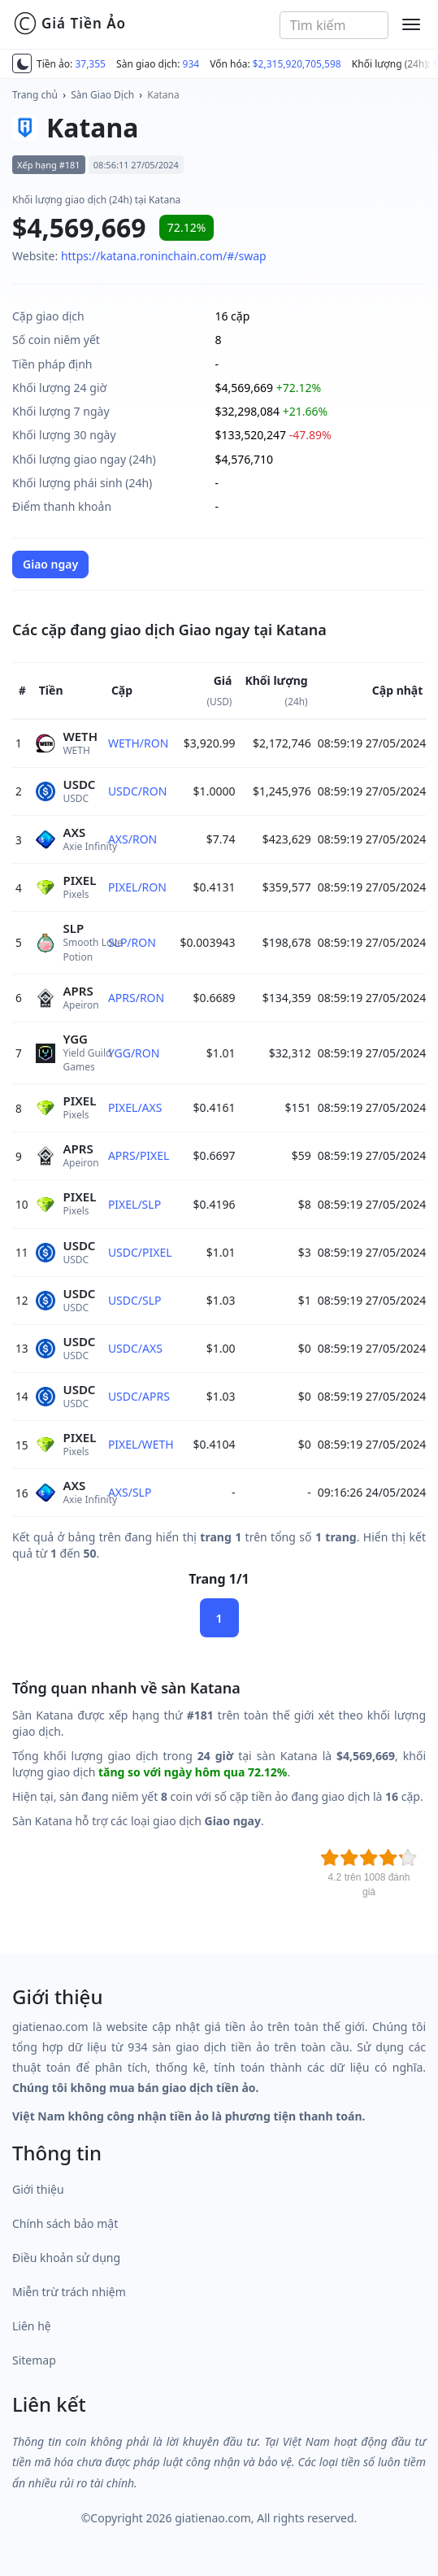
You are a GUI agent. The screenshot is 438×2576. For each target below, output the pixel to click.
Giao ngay (50, 564)
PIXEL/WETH (141, 1444)
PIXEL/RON (137, 887)
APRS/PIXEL (139, 1155)
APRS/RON (136, 997)
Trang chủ (35, 95)
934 (191, 64)
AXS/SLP (130, 1492)
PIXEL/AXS (135, 1107)
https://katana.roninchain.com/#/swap (164, 256)
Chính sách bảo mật (65, 2223)
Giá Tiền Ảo (69, 23)
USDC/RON (137, 791)
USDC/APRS (139, 1396)
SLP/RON (132, 942)
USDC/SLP (135, 1300)
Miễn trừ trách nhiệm (69, 2291)
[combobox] (334, 25)
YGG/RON (134, 1053)
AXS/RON (132, 839)
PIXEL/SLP (134, 1204)
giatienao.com (213, 2518)
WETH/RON (138, 743)
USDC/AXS (135, 1348)
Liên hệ (31, 2326)
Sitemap (34, 2360)
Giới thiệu (38, 2189)
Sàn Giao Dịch (102, 95)
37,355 (90, 64)
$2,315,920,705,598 (297, 64)
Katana (163, 95)
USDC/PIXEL (140, 1252)
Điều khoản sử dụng (66, 2257)
